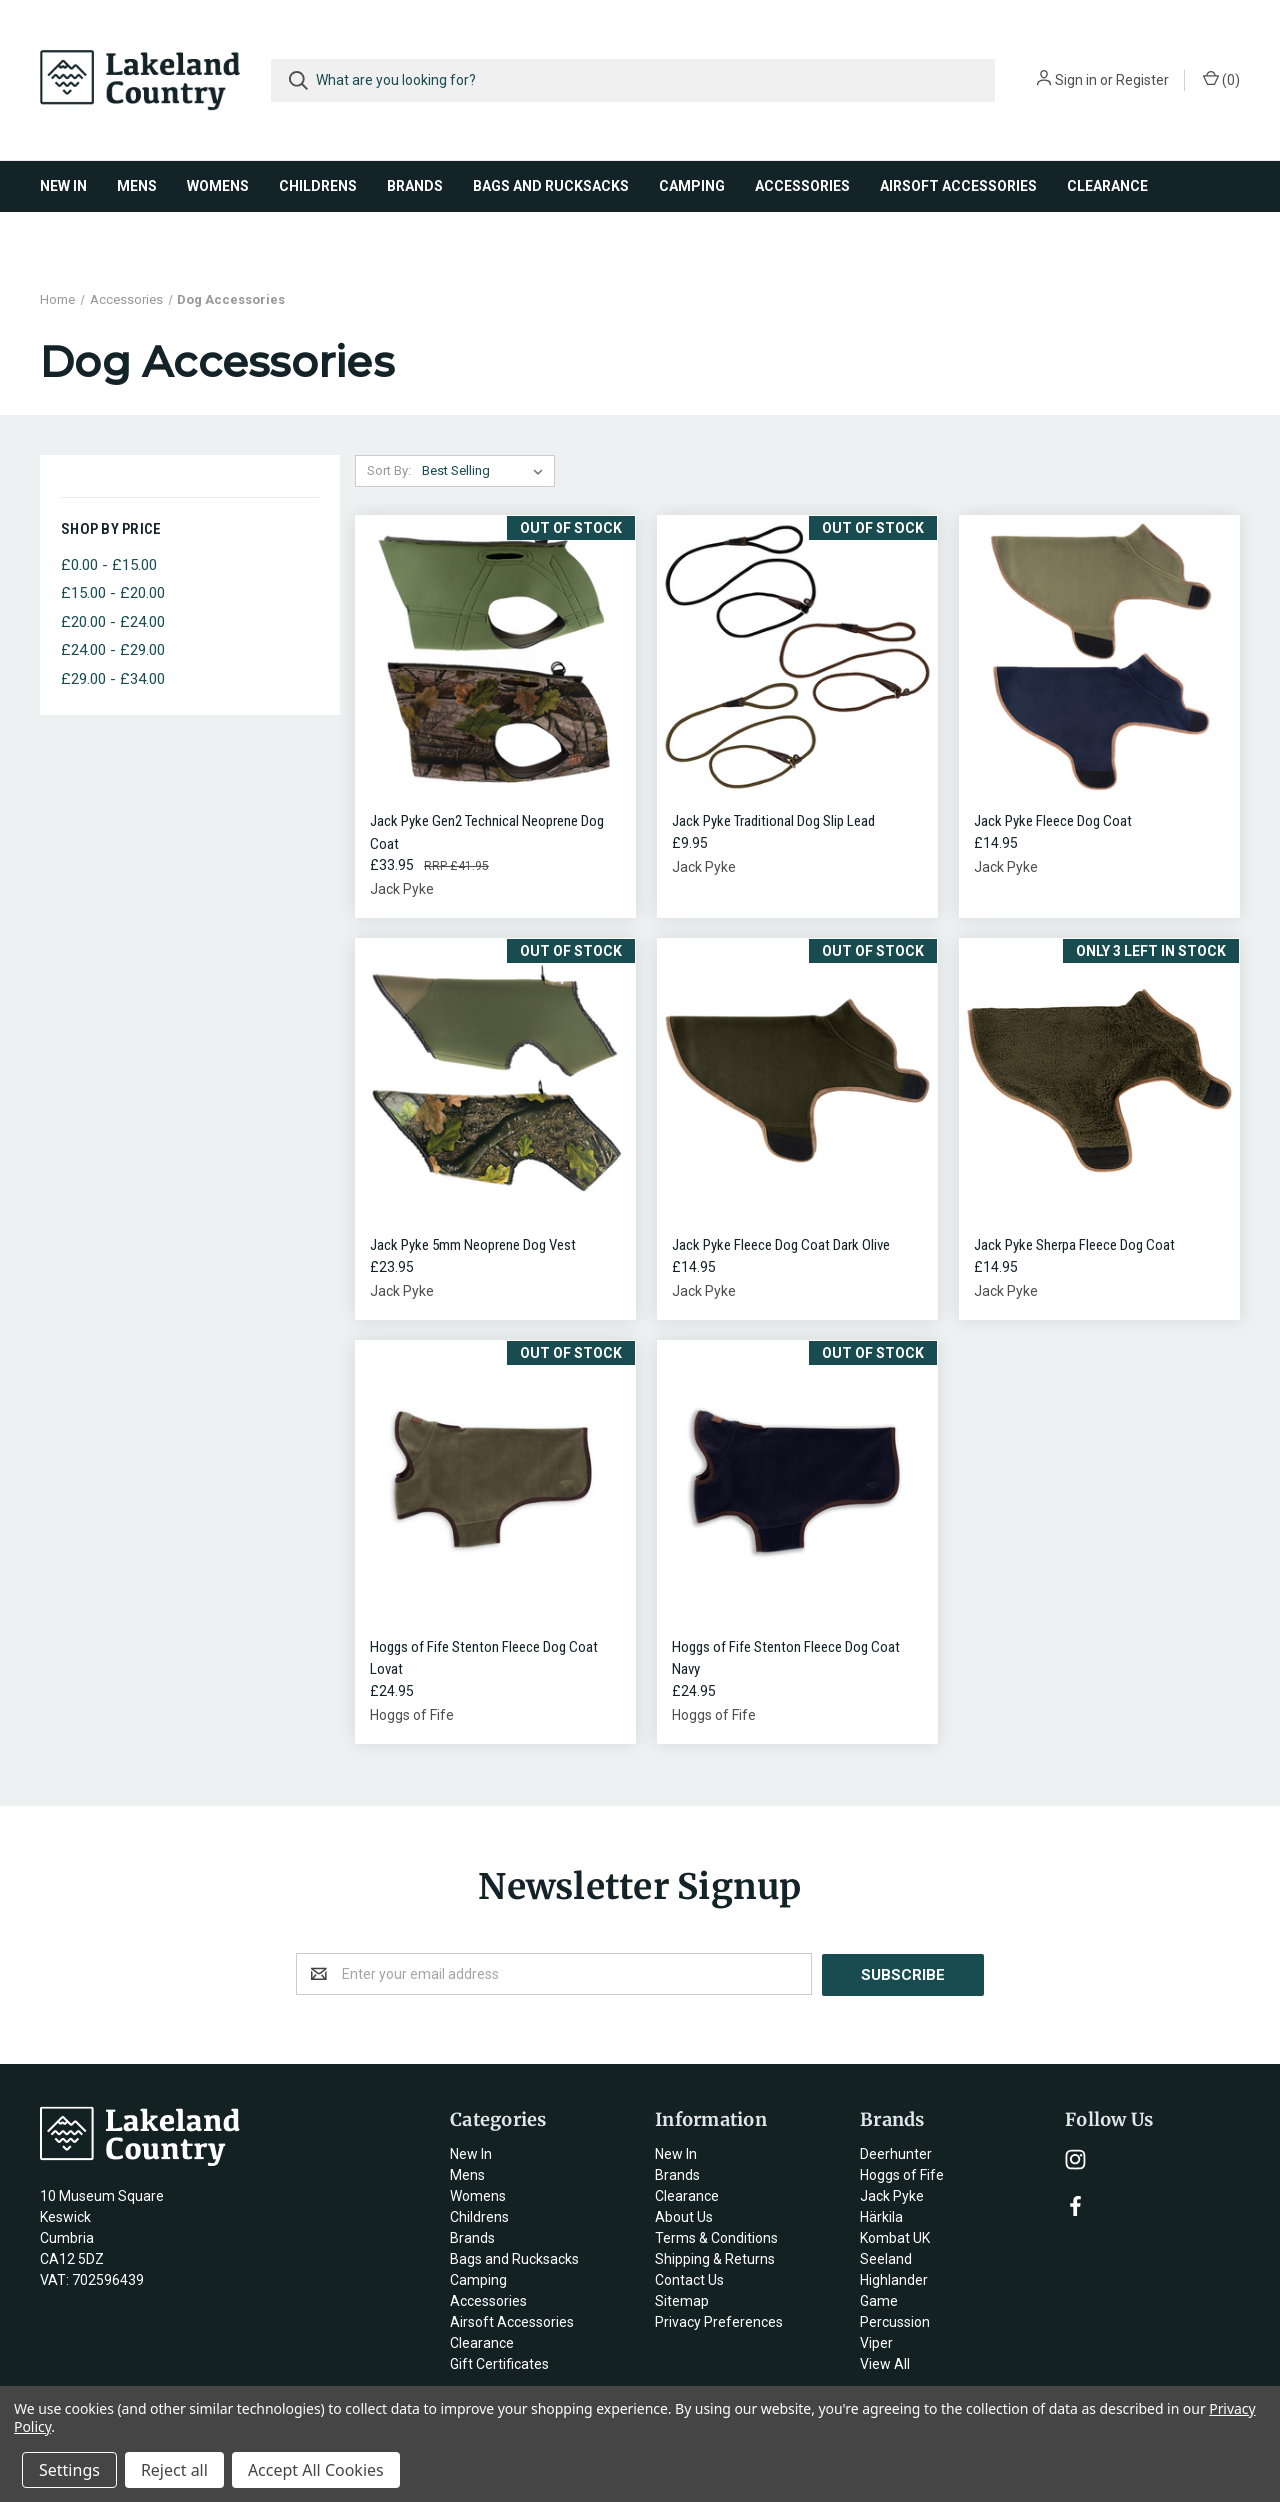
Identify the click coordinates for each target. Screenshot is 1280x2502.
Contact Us (689, 2279)
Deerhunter (896, 2153)
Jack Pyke (892, 2195)
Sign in (1076, 80)
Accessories (802, 186)
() (1221, 79)
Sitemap (682, 2300)
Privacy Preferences (719, 2321)
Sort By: (389, 470)
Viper (876, 2342)
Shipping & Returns (715, 2258)
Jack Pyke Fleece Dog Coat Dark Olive (781, 1245)
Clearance (1107, 186)
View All (885, 2363)
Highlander (894, 2279)
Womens (218, 186)
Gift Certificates (499, 2363)
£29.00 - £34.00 (113, 679)
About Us (684, 2216)
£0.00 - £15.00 (109, 565)
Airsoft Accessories (958, 186)
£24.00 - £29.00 (113, 650)
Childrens (318, 186)
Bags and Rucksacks (551, 186)
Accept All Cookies (316, 2470)
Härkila (881, 2216)
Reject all (174, 2470)
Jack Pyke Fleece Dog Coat (1053, 821)
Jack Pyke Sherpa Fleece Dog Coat (1074, 1245)
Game (879, 2300)
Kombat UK (895, 2237)
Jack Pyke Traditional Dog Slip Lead (773, 821)
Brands (415, 186)
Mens (137, 186)
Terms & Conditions (716, 2237)
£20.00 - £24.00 (113, 622)
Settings (69, 2470)
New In (63, 186)
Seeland (886, 2258)
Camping (692, 186)
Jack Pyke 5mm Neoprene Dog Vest (473, 1245)
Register (1142, 80)
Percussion (895, 2321)
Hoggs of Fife (902, 2174)
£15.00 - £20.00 (113, 593)
